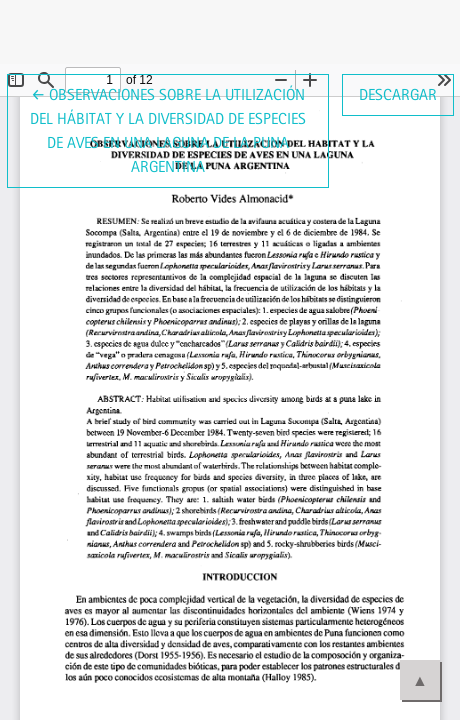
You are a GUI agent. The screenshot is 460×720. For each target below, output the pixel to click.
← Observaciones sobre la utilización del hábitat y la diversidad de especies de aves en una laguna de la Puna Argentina (168, 129)
